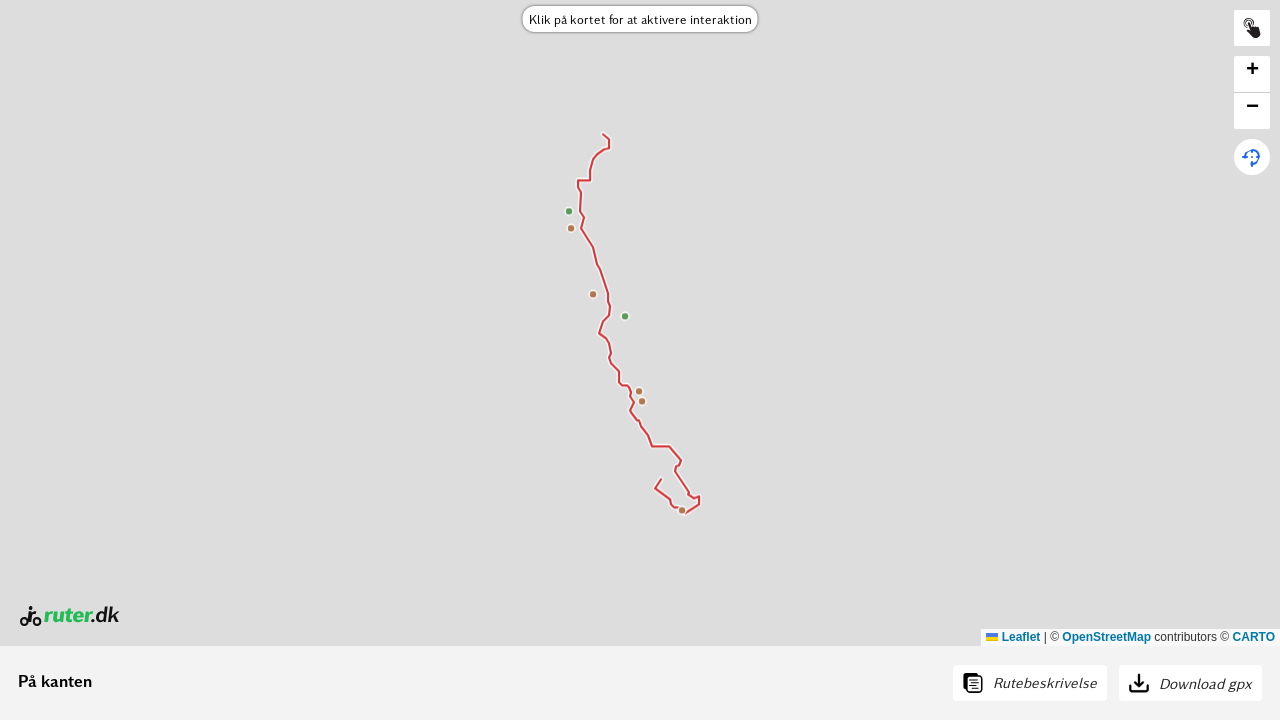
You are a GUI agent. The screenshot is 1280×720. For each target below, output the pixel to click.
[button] (1252, 74)
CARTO (1254, 637)
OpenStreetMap (1106, 637)
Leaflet (1013, 637)
